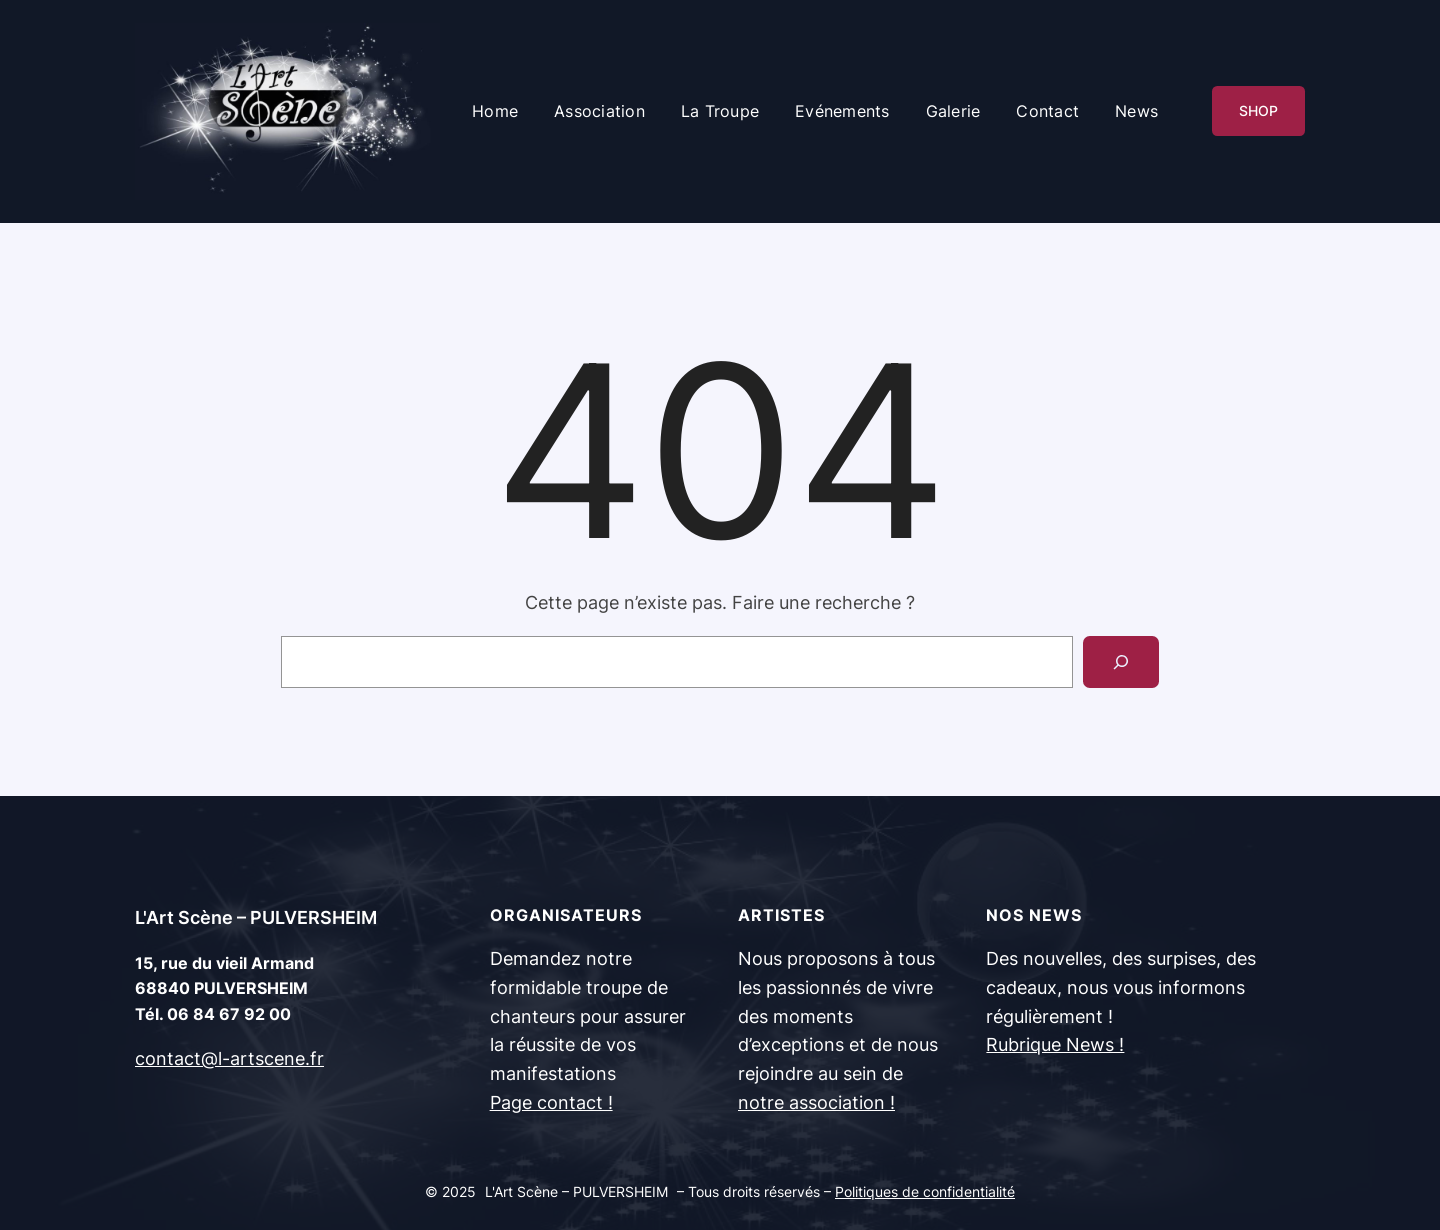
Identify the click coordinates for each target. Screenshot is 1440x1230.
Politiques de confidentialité (925, 1191)
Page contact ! (551, 1102)
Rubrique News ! (1055, 1044)
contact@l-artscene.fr (229, 1058)
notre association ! (816, 1102)
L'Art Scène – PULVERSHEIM (256, 917)
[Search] (1121, 662)
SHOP (1258, 110)
